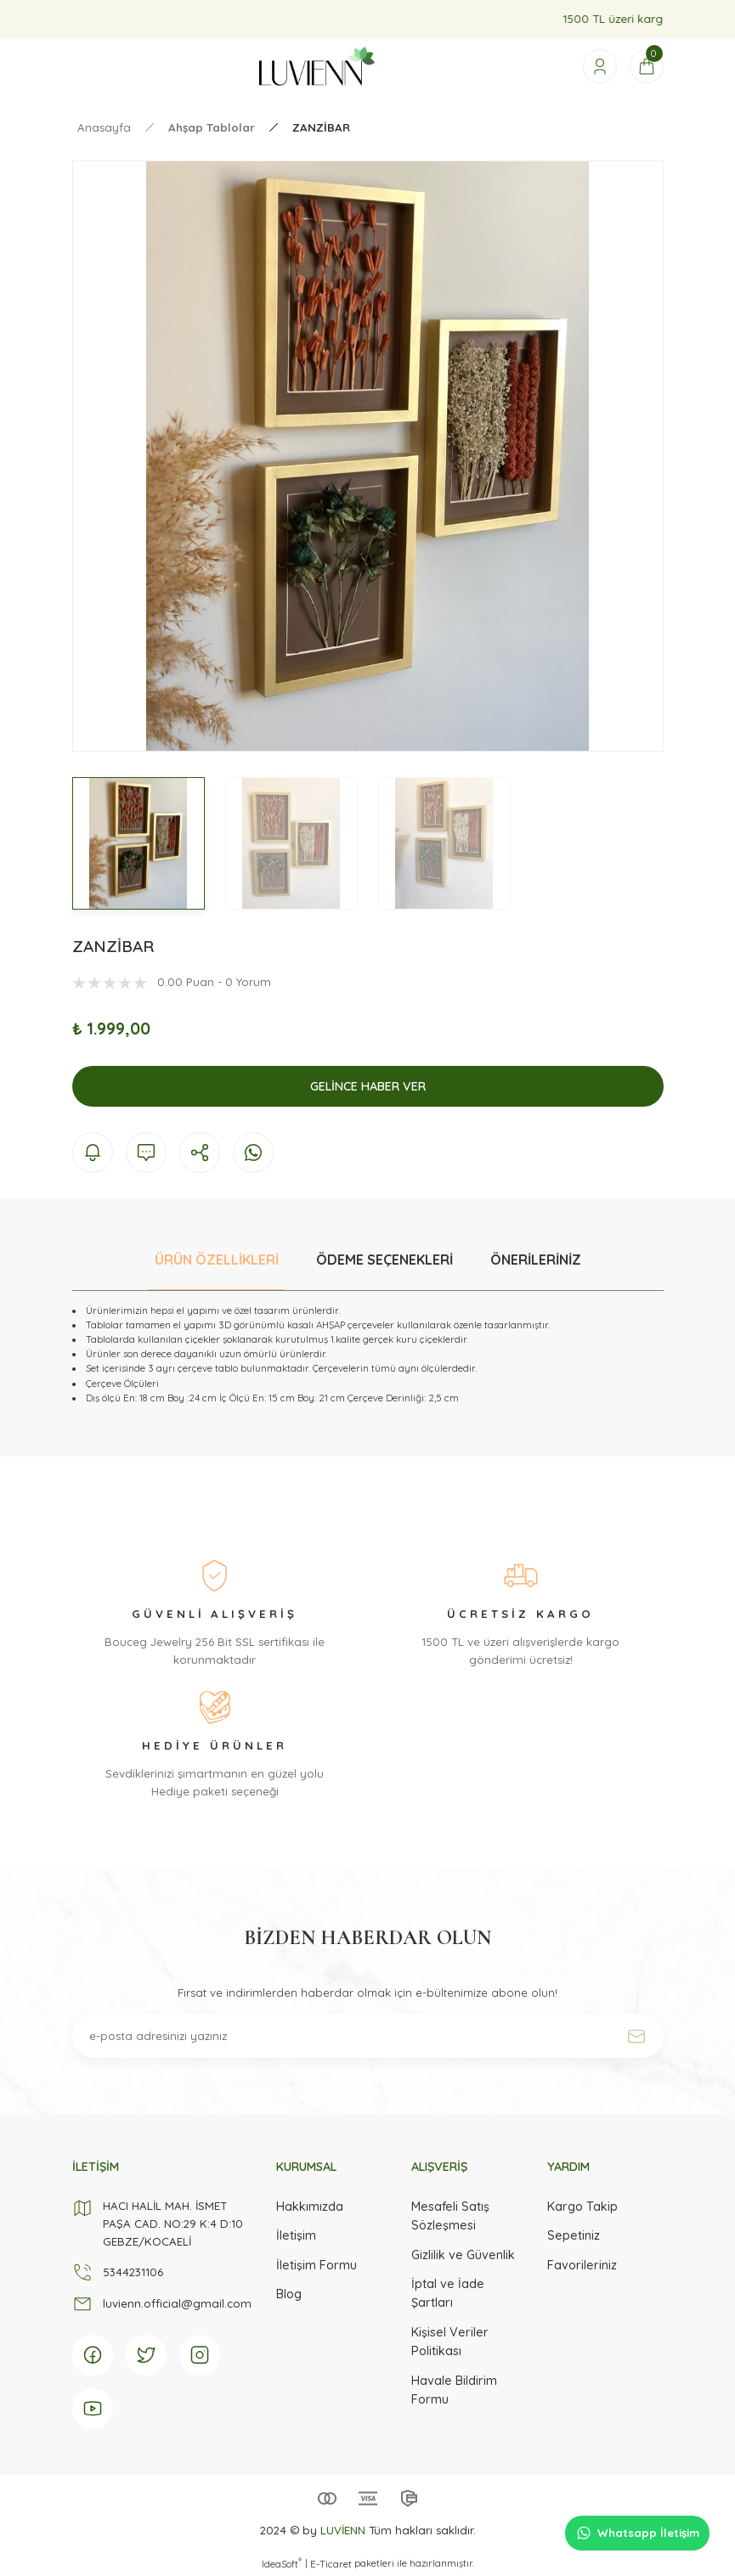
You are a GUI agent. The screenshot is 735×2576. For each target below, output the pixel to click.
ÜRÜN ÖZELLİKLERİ (217, 1259)
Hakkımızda (309, 2206)
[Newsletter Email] (368, 2036)
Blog (289, 2294)
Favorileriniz (582, 2265)
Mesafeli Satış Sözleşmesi (450, 2216)
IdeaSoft (282, 2563)
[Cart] (647, 66)
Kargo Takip (582, 2206)
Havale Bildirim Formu (454, 2390)
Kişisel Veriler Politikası (450, 2342)
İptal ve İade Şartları (447, 2293)
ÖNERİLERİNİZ (535, 1259)
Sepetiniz (573, 2235)
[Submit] (636, 2036)
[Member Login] (600, 66)
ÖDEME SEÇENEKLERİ (384, 1259)
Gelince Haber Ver (368, 1086)
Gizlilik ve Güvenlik (463, 2255)
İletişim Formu (316, 2265)
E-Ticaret (331, 2564)
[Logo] (317, 66)
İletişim (296, 2235)
